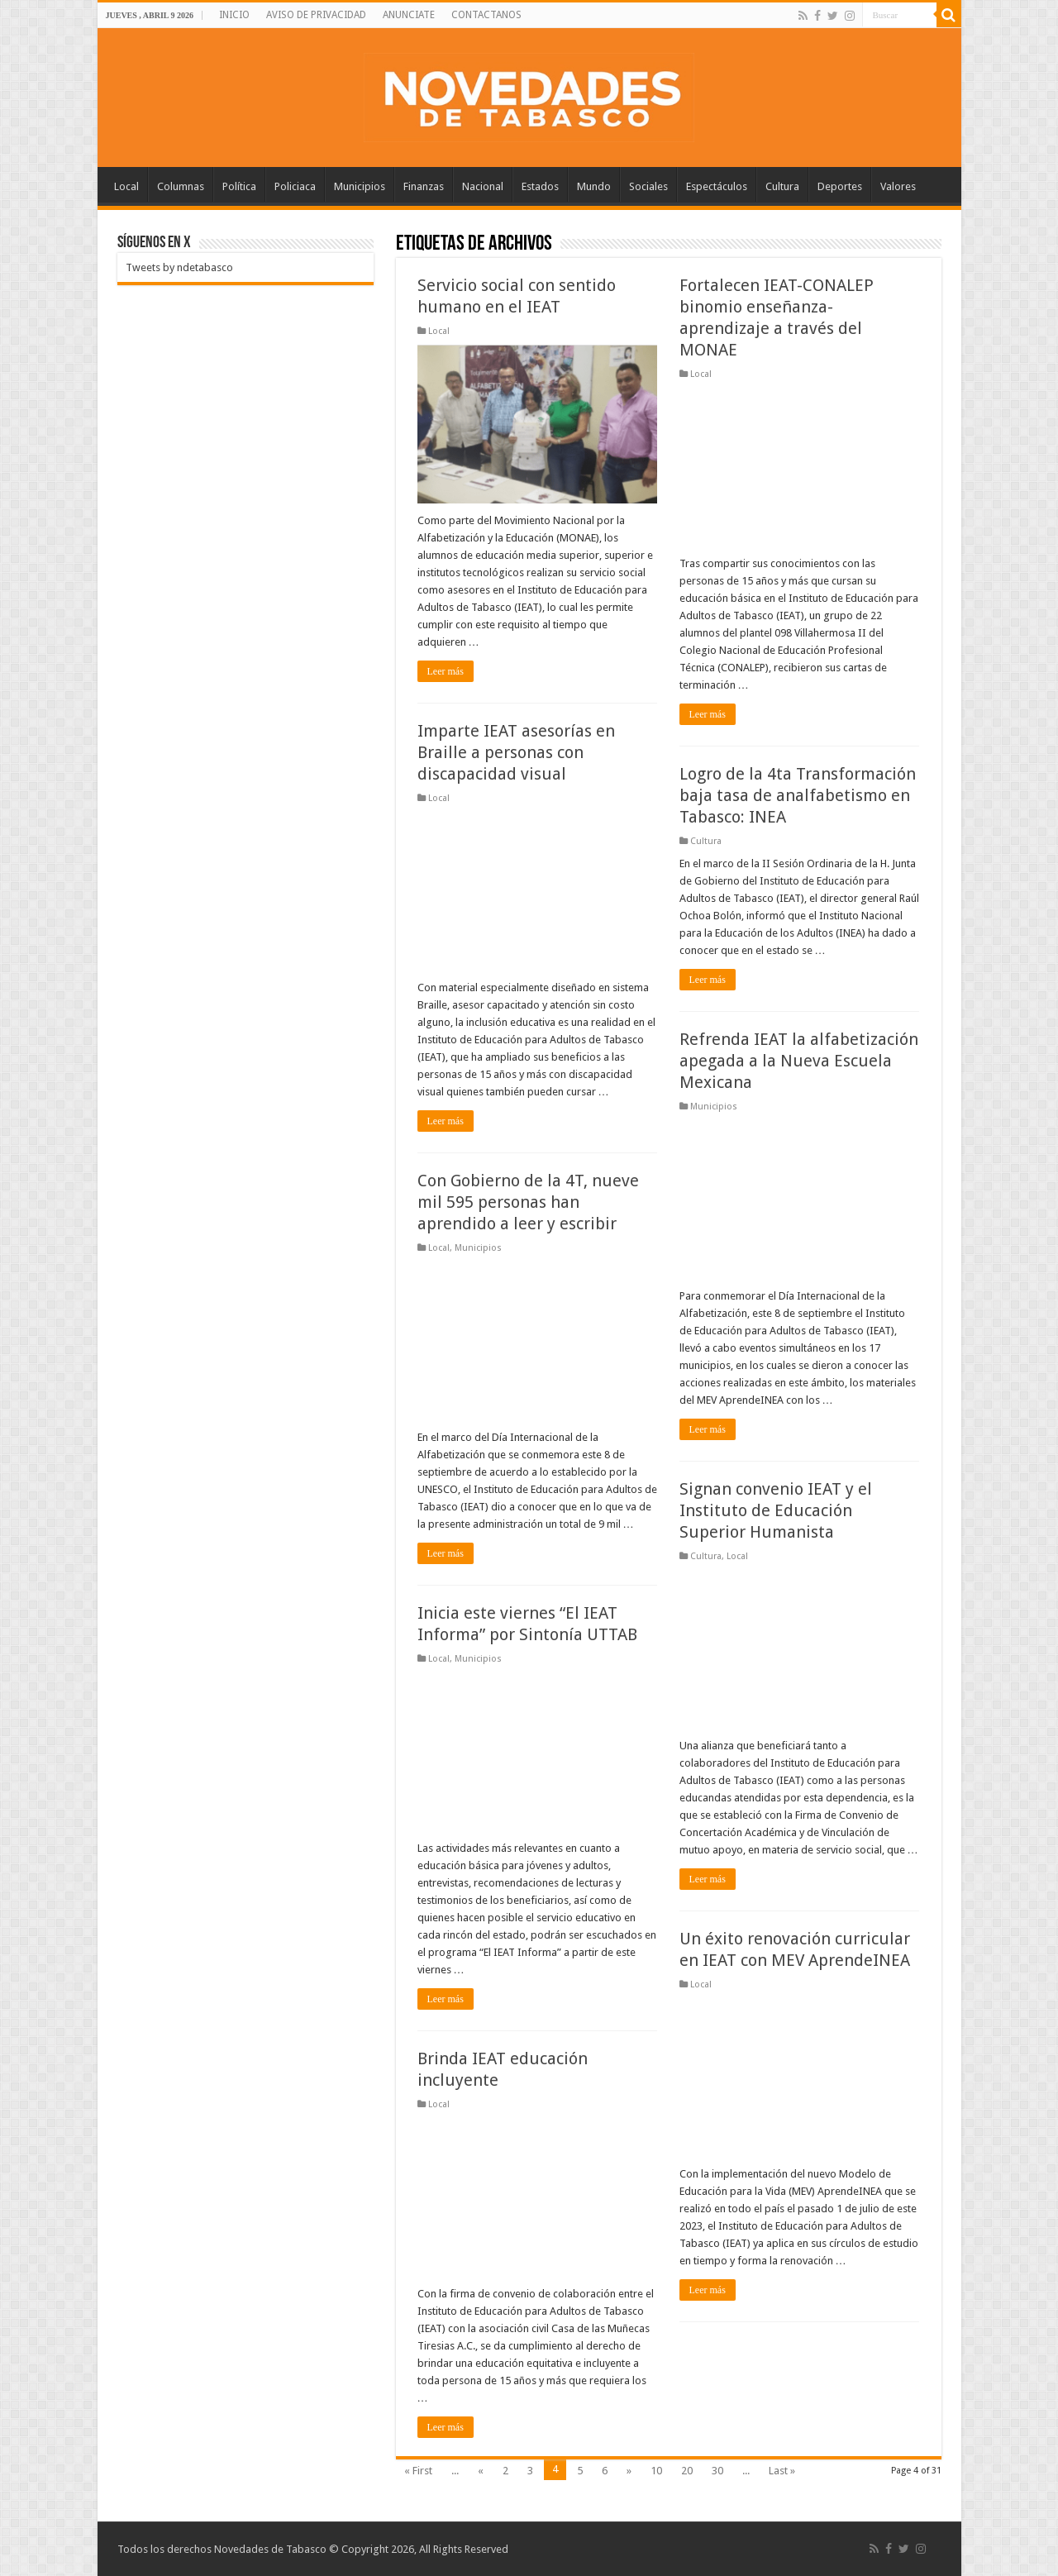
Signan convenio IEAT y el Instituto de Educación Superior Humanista (775, 1510)
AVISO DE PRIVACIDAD (316, 15)
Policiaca (295, 186)
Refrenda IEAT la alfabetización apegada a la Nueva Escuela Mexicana (798, 1060)
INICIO (234, 15)
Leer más (445, 671)
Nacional (482, 186)
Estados (540, 186)
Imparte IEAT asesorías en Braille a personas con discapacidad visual (516, 752)
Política (239, 186)
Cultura (782, 186)
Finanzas (423, 186)
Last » (782, 2470)
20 (687, 2470)
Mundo (594, 186)
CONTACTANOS (486, 15)
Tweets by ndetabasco (179, 267)
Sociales (648, 186)
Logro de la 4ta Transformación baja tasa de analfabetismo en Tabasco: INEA (797, 795)
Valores (898, 186)
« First (418, 2470)
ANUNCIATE (409, 15)
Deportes (839, 186)
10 (656, 2470)
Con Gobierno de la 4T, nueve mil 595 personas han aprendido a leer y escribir (528, 1202)
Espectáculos (716, 186)
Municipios (359, 186)
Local (126, 186)
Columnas (180, 186)
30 (717, 2470)
